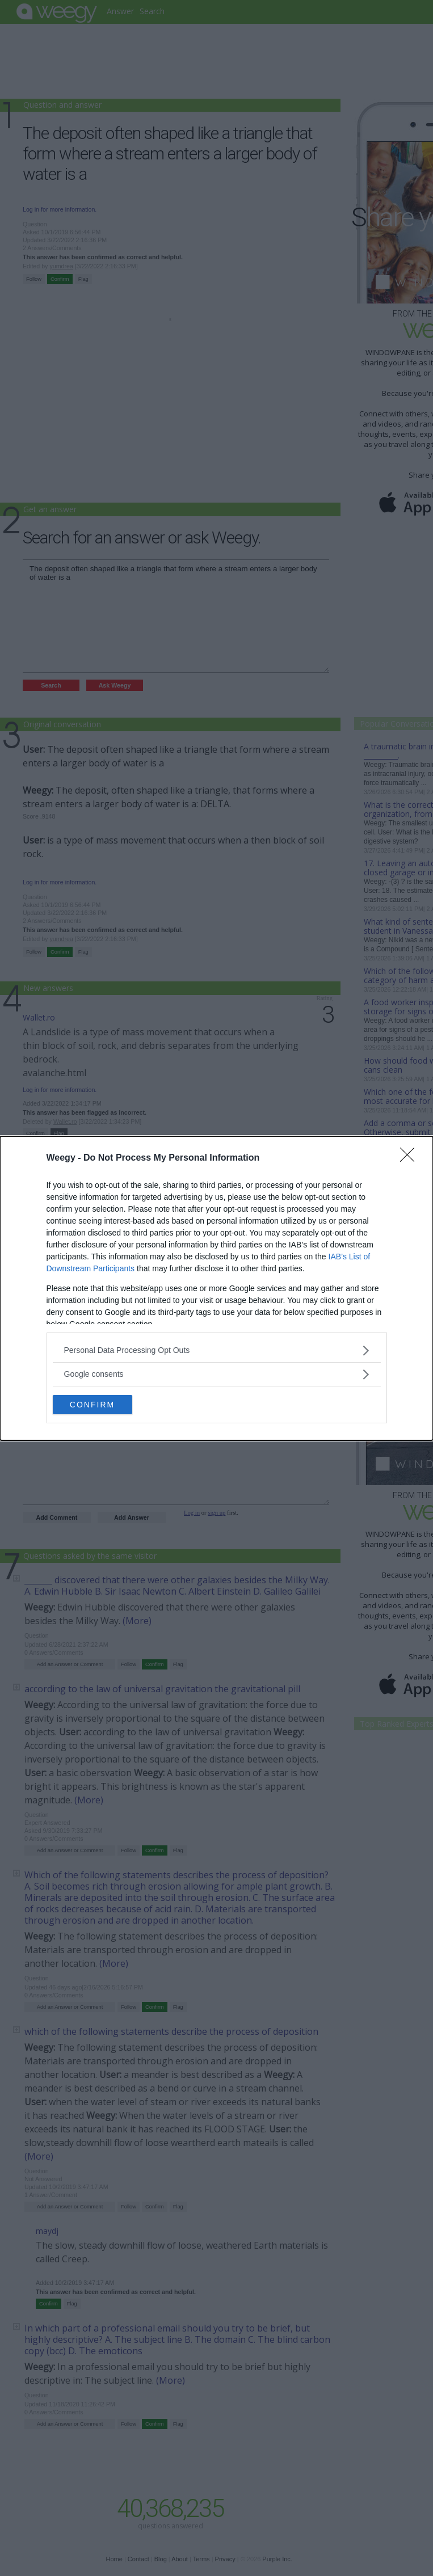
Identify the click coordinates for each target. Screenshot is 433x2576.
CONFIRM (92, 1404)
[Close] (411, 1158)
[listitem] (216, 1350)
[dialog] (216, 1288)
